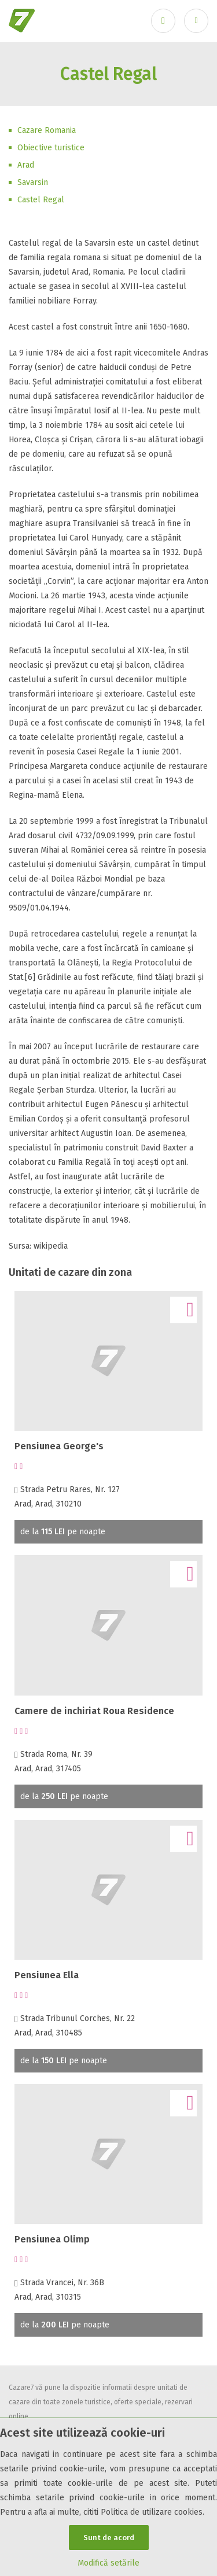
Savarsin (32, 182)
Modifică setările (108, 2563)
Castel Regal (40, 200)
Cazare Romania (46, 130)
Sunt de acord (108, 2537)
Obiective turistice (50, 148)
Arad (25, 165)
